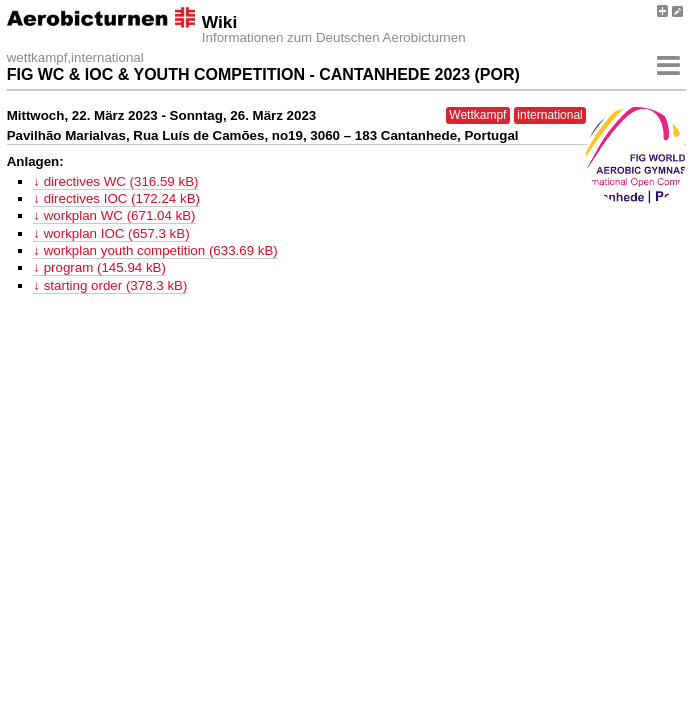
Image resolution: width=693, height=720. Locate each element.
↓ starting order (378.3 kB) (110, 285)
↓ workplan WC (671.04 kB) (114, 215)
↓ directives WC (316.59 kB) (115, 181)
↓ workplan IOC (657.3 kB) (111, 233)
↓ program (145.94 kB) (99, 267)
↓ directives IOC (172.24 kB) (116, 198)
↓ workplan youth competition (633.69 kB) (155, 250)
